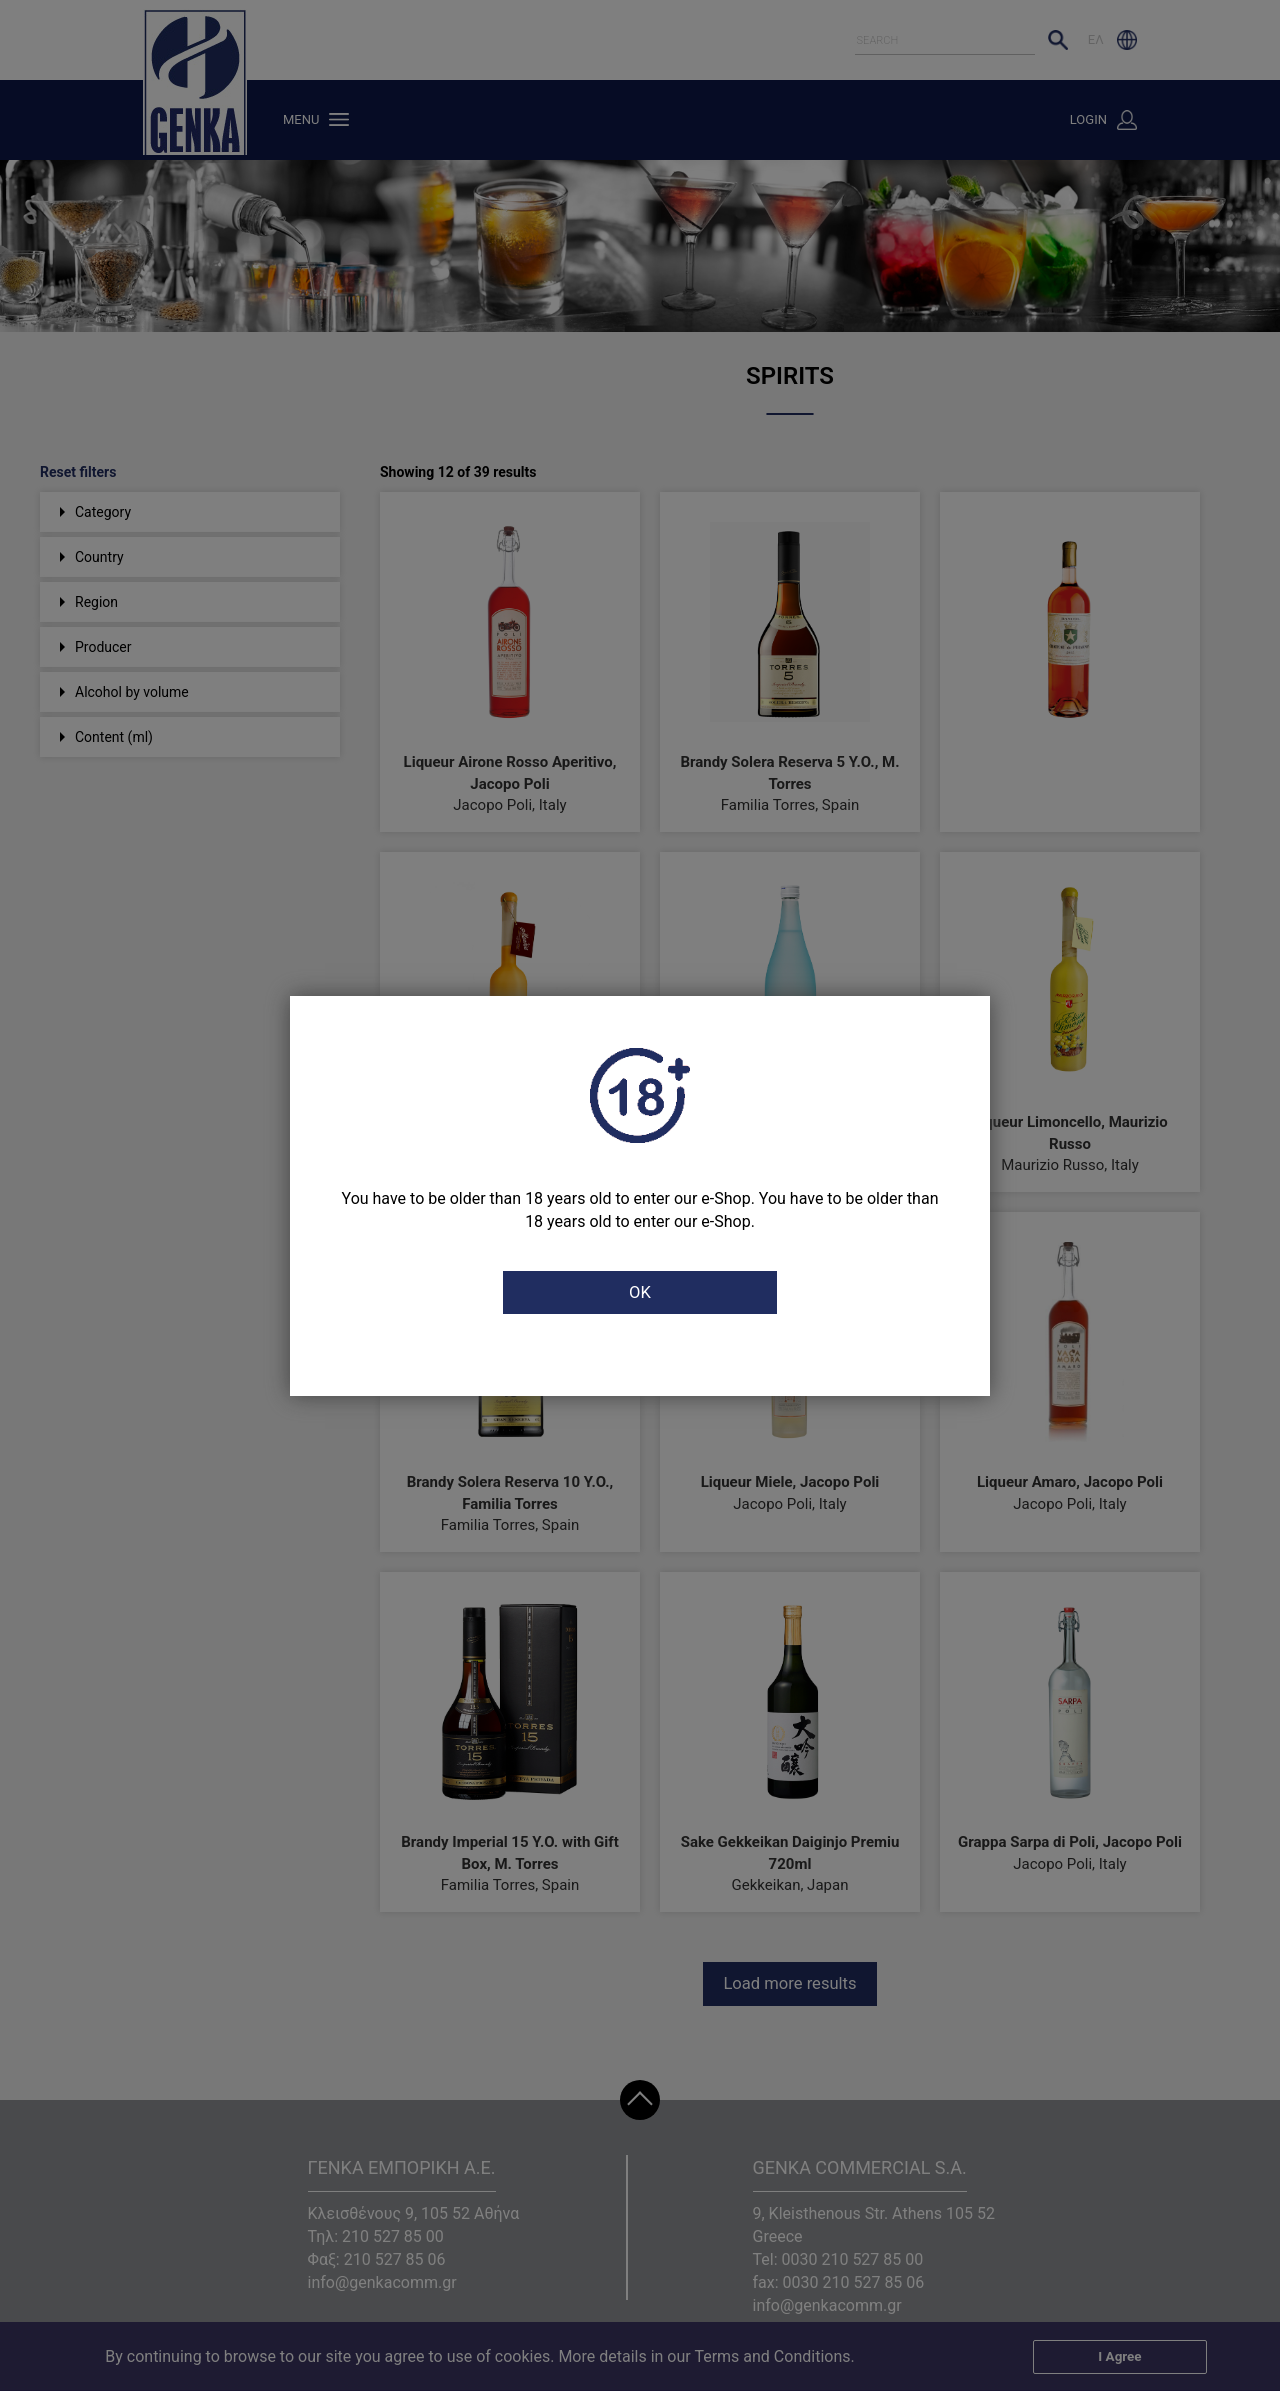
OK (640, 1293)
